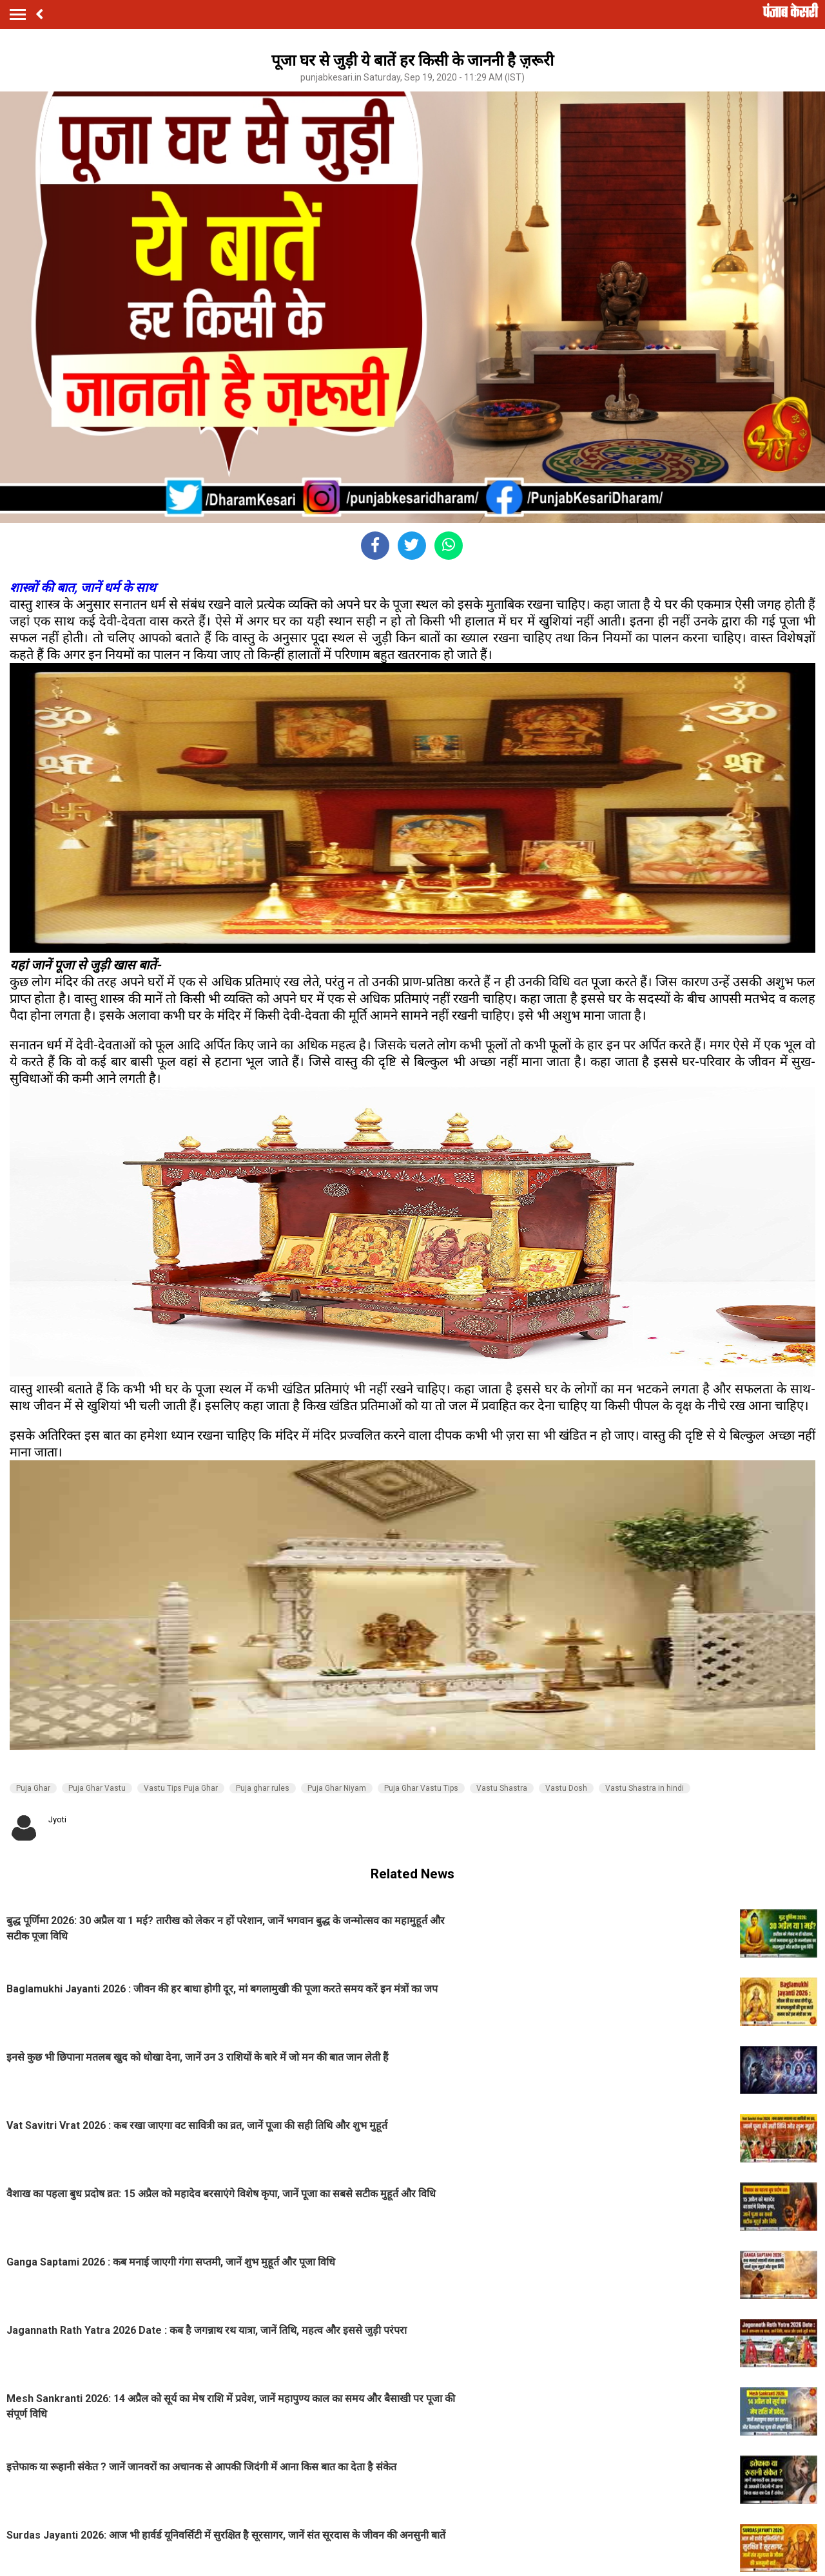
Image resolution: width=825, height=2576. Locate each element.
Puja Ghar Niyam (336, 1788)
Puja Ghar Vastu (97, 1788)
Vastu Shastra (501, 1788)
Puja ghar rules (262, 1788)
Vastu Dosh (566, 1788)
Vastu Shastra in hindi (644, 1788)
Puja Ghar (33, 1788)
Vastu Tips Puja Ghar (181, 1788)
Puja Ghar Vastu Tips (421, 1788)
